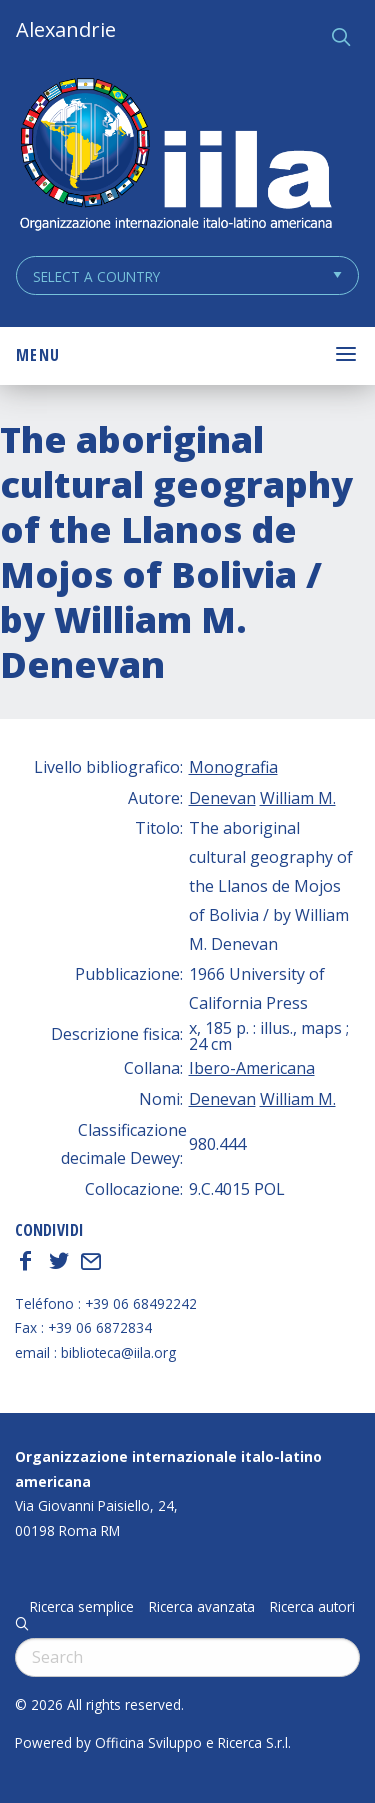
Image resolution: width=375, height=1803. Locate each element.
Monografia (233, 767)
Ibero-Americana (252, 1068)
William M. (298, 798)
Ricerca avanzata (202, 1607)
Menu (38, 355)
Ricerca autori (312, 1607)
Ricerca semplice (82, 1607)
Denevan (222, 798)
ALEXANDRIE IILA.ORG (175, 156)
